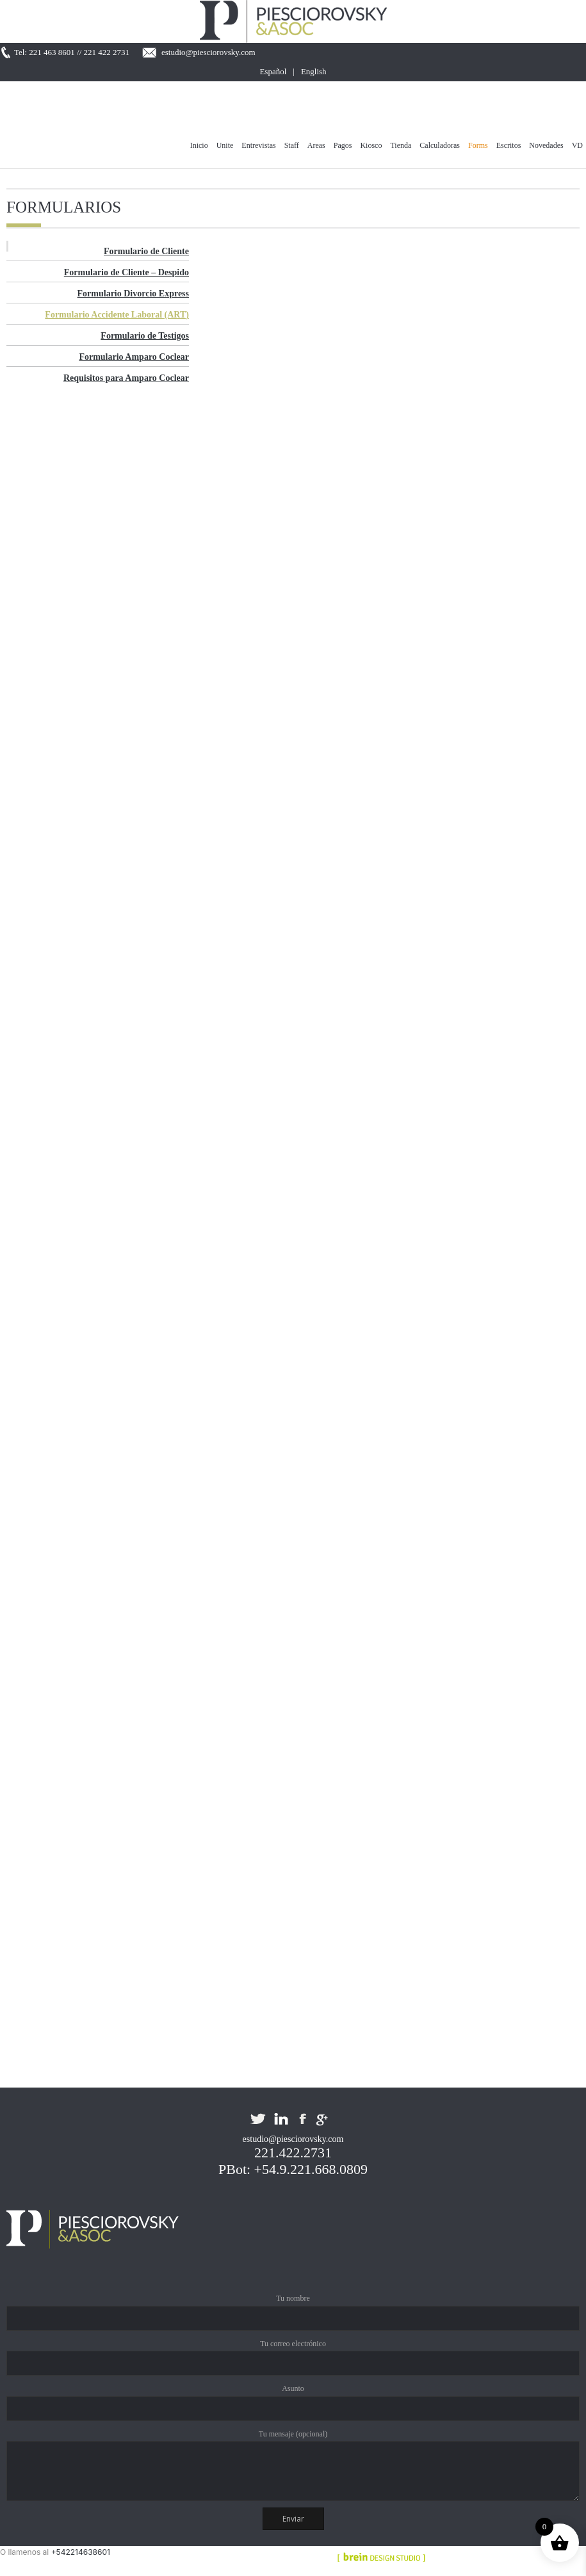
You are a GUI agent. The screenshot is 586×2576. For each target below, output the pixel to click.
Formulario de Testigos (145, 336)
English (314, 71)
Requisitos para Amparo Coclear (126, 378)
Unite (225, 145)
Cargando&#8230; (249, 1235)
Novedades (546, 145)
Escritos (508, 145)
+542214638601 (80, 2552)
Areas (316, 145)
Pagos (343, 145)
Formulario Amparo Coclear (134, 357)
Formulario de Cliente (146, 251)
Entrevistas (258, 145)
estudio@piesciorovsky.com (208, 52)
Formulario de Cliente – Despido (126, 272)
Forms (478, 145)
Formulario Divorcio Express (133, 293)
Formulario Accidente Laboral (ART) (117, 314)
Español (272, 71)
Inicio (199, 145)
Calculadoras (439, 145)
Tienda (400, 145)
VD (577, 145)
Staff (291, 145)
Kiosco (371, 145)
